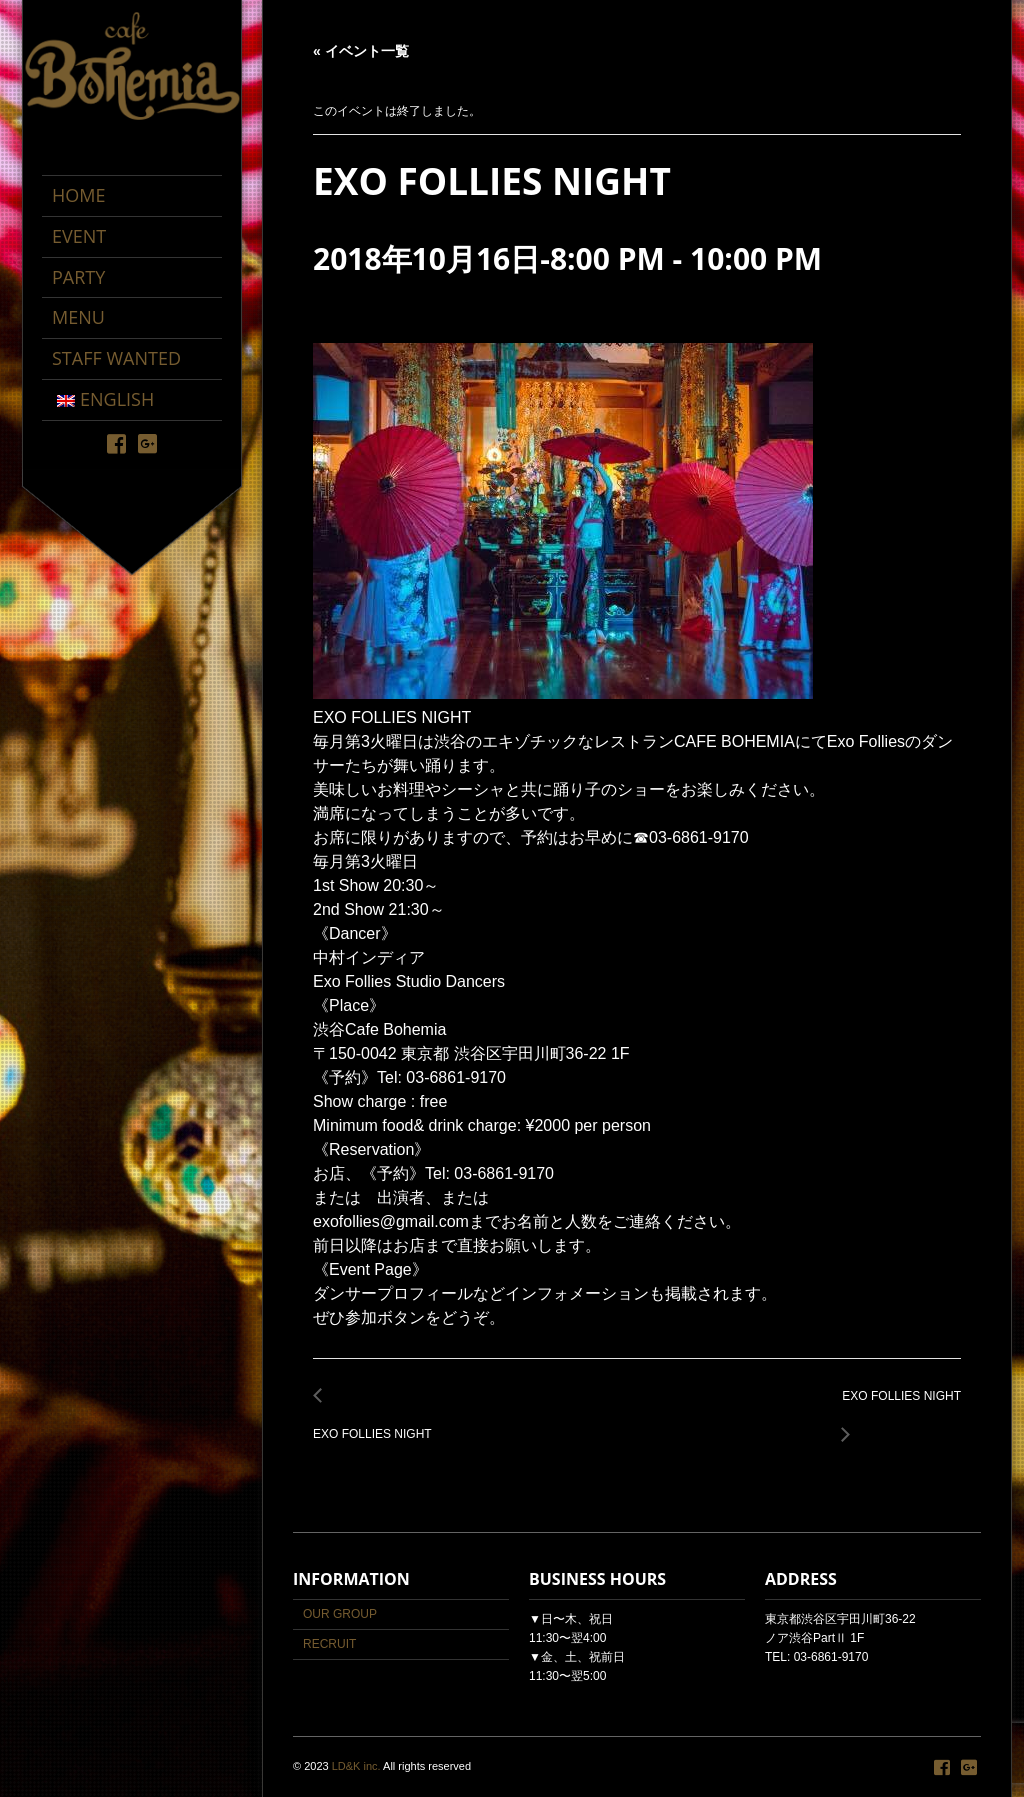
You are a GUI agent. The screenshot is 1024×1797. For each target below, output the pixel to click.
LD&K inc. (356, 1766)
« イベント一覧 (361, 51)
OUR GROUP (340, 1614)
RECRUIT (329, 1644)
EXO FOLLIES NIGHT (378, 1423)
